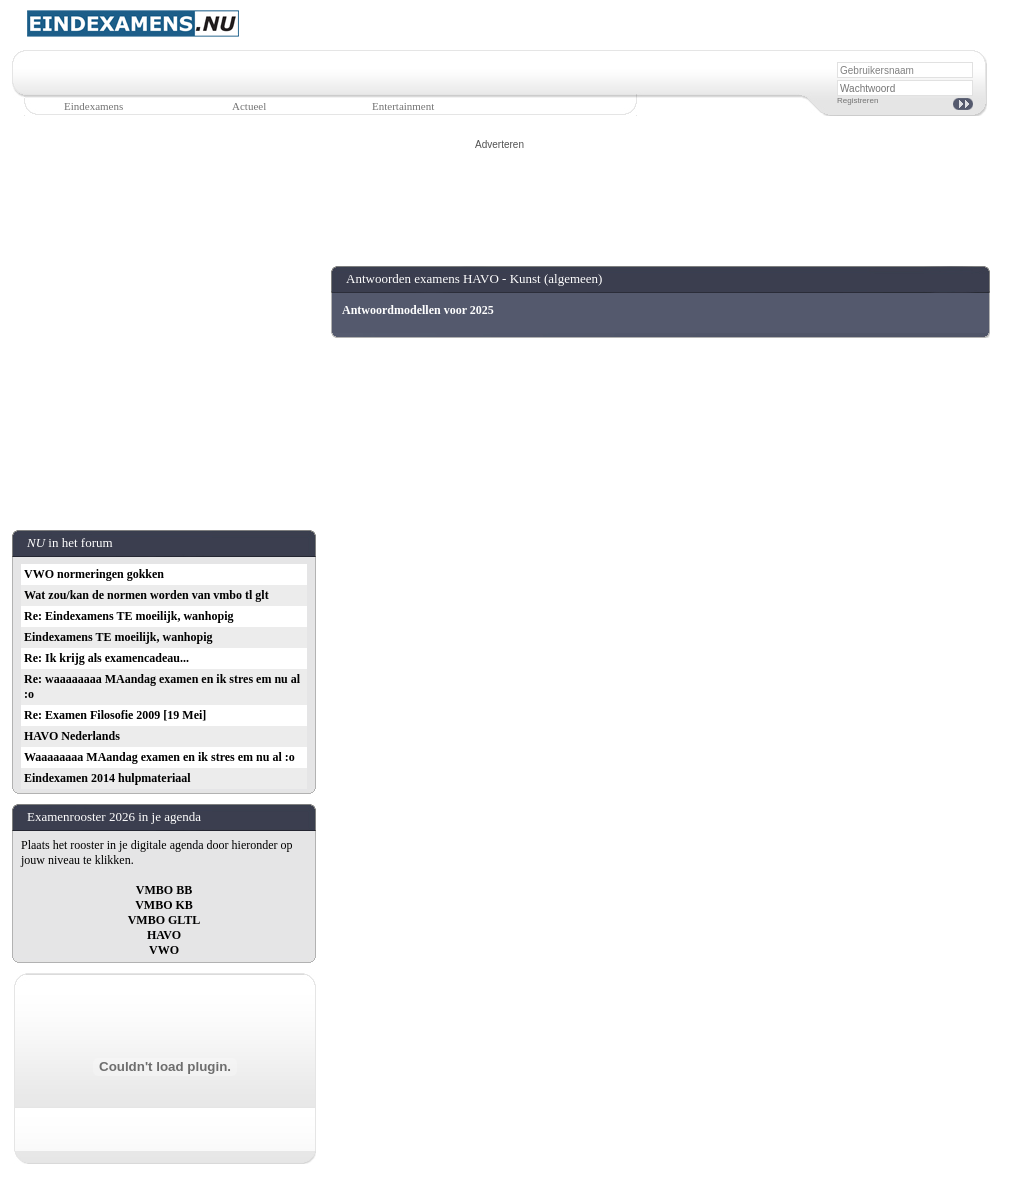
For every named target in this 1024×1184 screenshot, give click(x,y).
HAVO (164, 935)
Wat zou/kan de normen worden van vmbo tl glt (146, 595)
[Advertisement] (500, 197)
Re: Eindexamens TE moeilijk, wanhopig (128, 616)
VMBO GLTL (164, 920)
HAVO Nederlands (72, 736)
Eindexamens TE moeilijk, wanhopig (118, 637)
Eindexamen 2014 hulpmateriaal (107, 778)
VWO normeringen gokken (94, 574)
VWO (164, 950)
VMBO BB (164, 890)
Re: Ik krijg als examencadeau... (106, 658)
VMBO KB (164, 905)
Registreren (857, 100)
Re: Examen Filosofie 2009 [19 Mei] (115, 715)
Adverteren (499, 144)
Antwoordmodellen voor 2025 (418, 310)
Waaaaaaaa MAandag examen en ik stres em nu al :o (159, 757)
